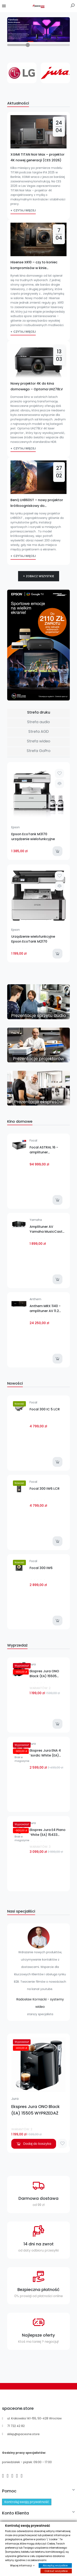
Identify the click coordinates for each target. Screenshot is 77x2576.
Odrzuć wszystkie (56, 2571)
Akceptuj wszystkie (55, 2565)
